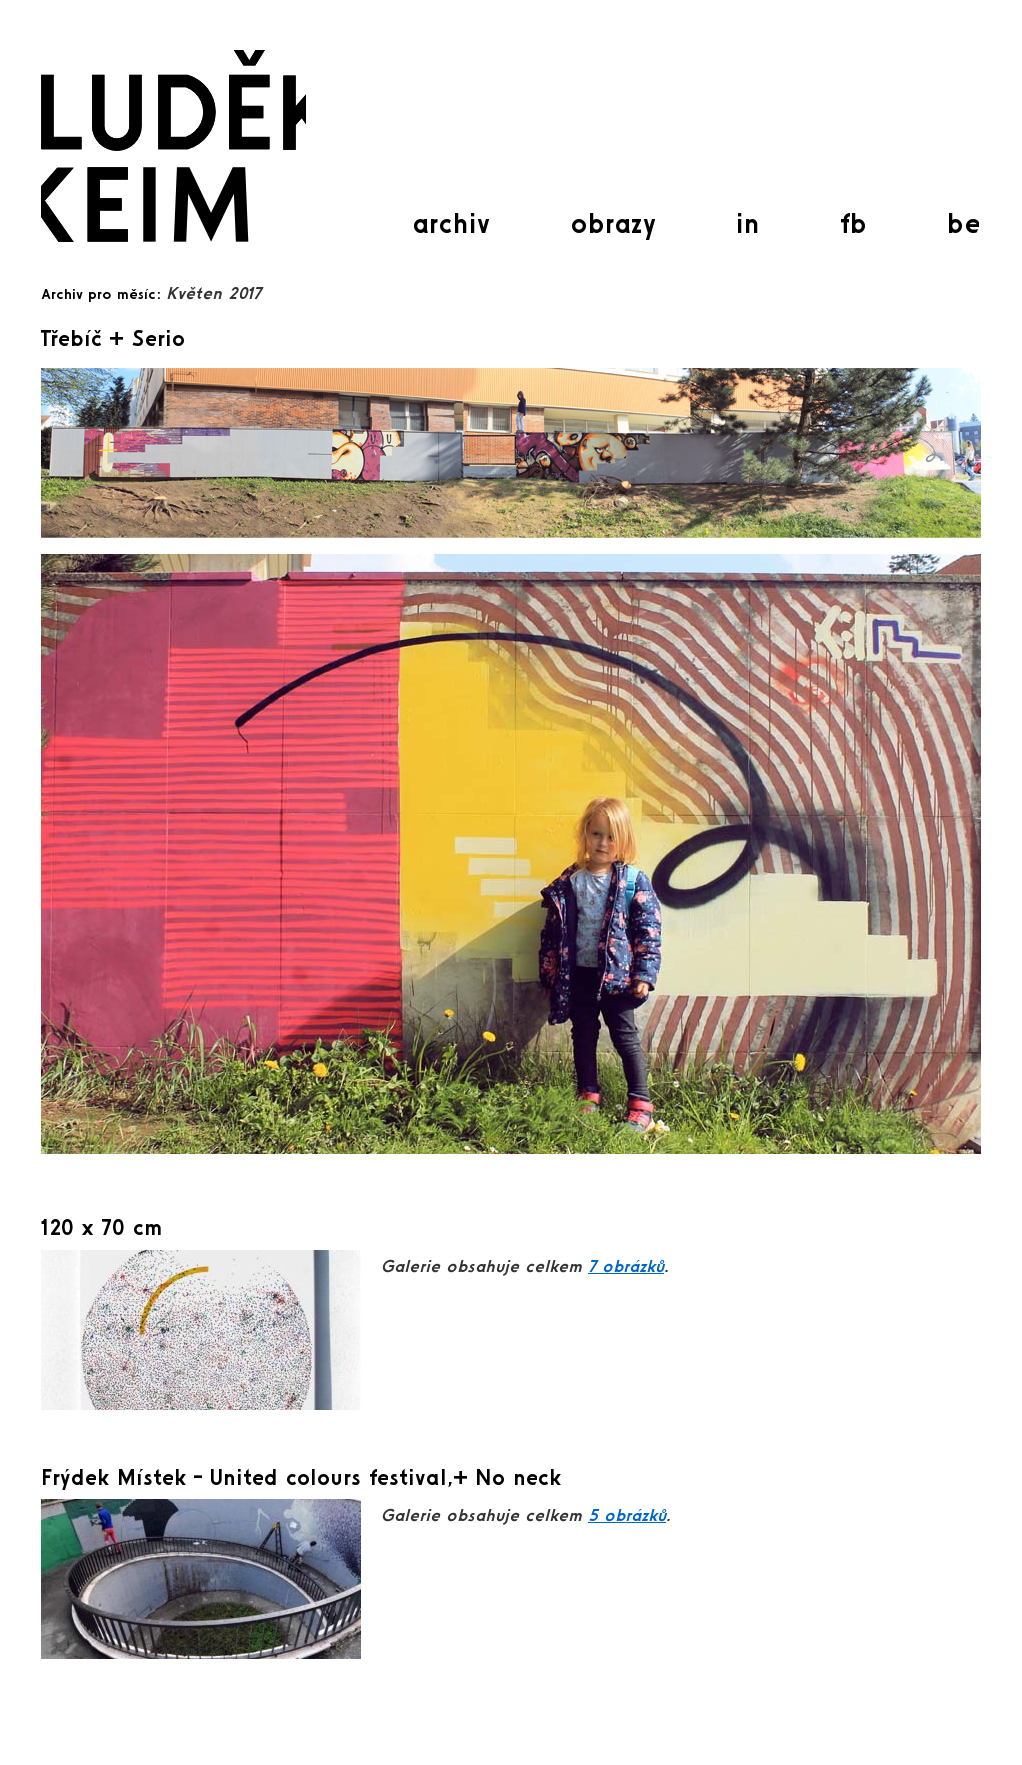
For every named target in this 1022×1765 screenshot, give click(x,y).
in (748, 223)
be (964, 223)
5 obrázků (627, 1514)
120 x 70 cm (102, 1227)
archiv (451, 223)
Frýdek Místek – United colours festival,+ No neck (301, 1477)
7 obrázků (626, 1265)
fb (853, 223)
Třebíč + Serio (113, 338)
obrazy (613, 223)
